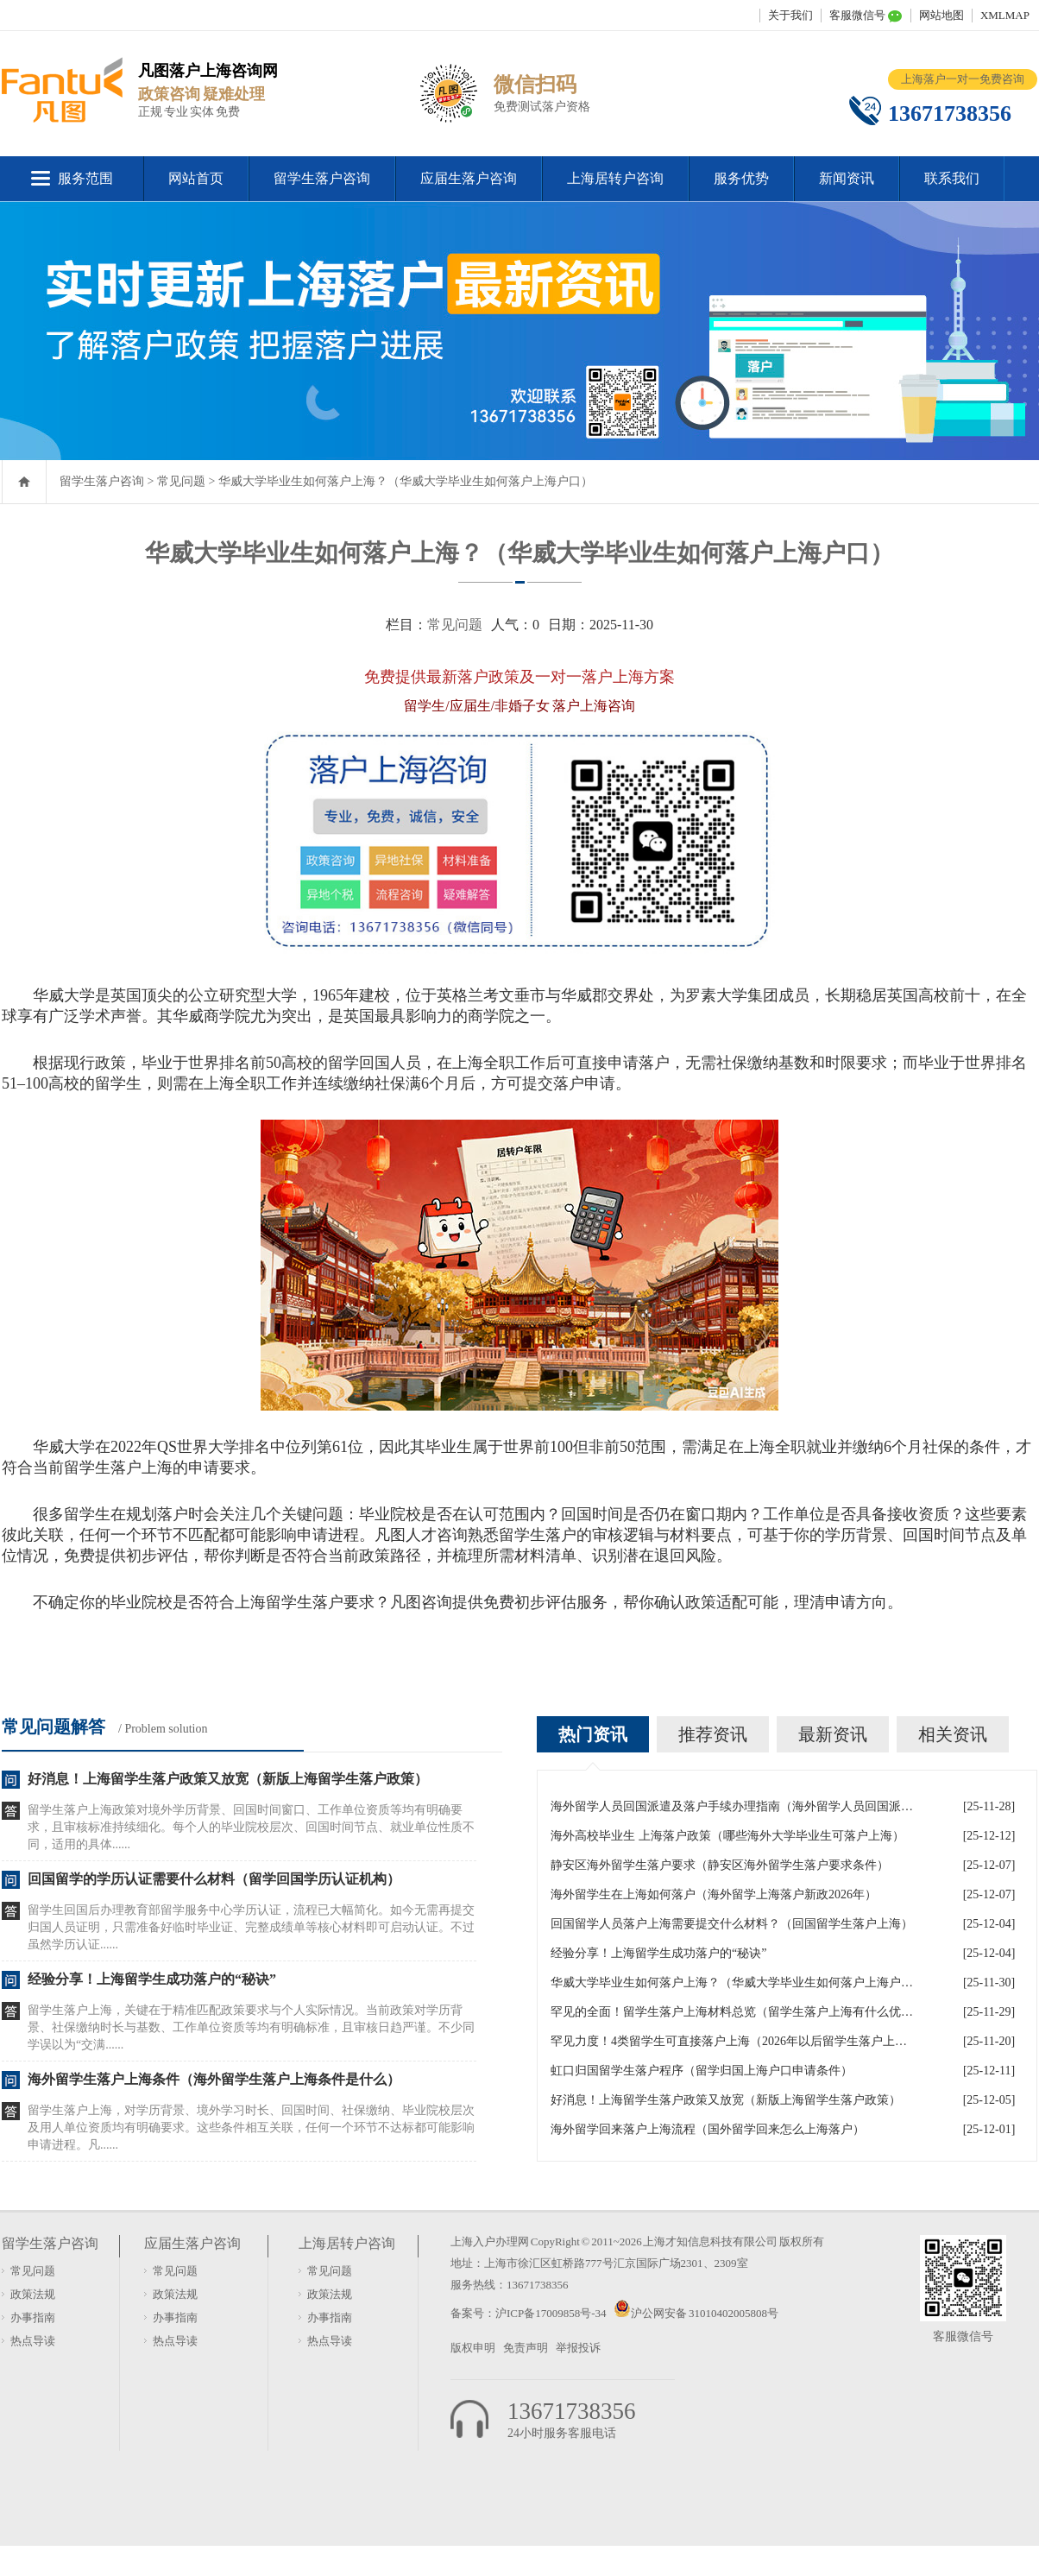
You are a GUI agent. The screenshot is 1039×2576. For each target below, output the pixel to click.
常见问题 (181, 481)
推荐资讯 (712, 1734)
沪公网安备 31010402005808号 (704, 2313)
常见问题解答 (53, 1726)
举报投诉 (578, 2347)
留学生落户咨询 (322, 178)
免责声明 (525, 2347)
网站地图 (941, 15)
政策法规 (32, 2294)
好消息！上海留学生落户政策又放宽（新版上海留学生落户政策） (228, 1778)
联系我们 (951, 178)
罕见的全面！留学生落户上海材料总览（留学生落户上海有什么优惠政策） (732, 2011)
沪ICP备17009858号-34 (551, 2313)
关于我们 (790, 15)
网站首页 (196, 178)
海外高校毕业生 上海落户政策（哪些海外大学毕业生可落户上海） (727, 1835)
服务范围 (85, 178)
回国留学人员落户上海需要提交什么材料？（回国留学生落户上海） (732, 1923)
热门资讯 (592, 1734)
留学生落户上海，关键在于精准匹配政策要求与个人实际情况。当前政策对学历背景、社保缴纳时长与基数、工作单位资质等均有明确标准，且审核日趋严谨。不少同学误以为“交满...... (251, 2027)
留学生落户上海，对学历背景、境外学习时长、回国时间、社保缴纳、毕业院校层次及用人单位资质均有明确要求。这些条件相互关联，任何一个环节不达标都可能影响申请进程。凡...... (251, 2127)
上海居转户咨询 (615, 178)
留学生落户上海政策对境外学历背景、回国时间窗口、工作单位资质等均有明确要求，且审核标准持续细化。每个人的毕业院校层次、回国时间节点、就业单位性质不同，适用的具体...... (251, 1827)
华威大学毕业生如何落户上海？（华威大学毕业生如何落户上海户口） (405, 481)
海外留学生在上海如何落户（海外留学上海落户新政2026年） (714, 1894)
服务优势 (741, 178)
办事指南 (32, 2317)
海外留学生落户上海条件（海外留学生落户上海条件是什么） (214, 2079)
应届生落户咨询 (468, 178)
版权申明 (472, 2347)
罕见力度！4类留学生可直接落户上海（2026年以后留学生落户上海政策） (732, 2041)
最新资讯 (832, 1734)
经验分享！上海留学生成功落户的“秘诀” (152, 1979)
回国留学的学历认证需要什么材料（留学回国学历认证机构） (214, 1879)
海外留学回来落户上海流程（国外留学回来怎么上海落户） (708, 2129)
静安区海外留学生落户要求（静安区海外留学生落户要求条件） (720, 1865)
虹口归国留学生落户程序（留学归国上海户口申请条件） (702, 2070)
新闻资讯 (846, 178)
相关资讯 (952, 1734)
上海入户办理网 (489, 2241)
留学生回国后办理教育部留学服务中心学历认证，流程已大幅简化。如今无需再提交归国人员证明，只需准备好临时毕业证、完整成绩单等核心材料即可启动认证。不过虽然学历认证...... (251, 1927)
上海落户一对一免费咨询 (962, 79)
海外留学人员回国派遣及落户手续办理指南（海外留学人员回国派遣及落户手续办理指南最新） (732, 1806)
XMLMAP (1005, 15)
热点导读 (32, 2340)
